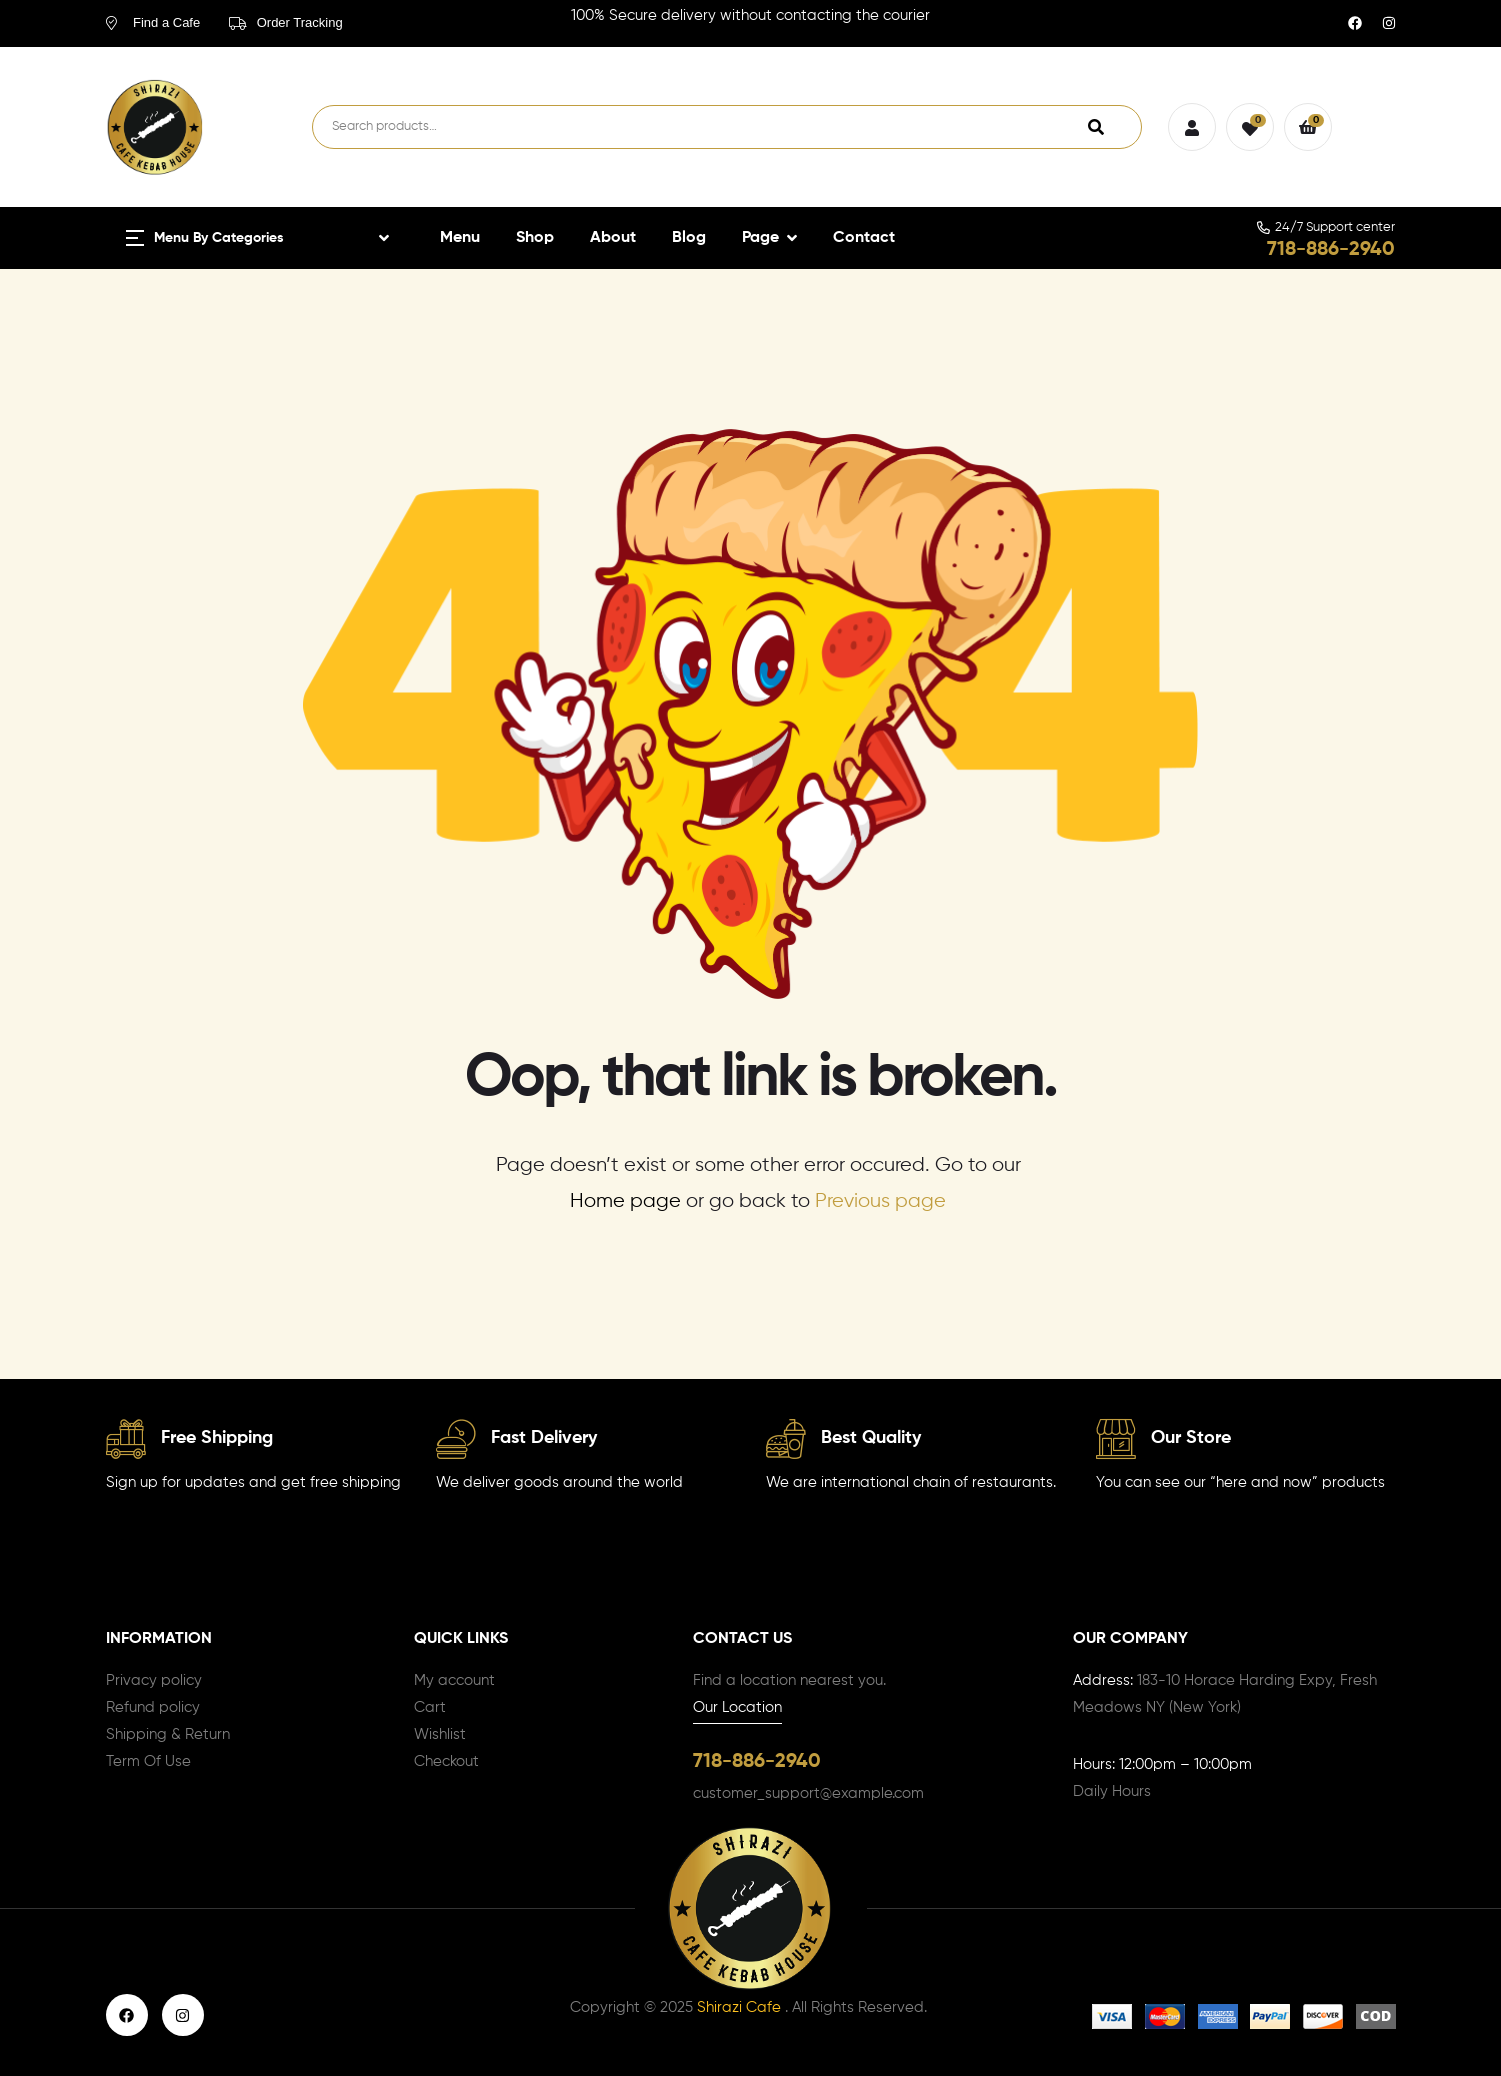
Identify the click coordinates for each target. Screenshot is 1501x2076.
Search (1096, 127)
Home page (625, 1201)
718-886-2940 (1331, 250)
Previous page (880, 1201)
